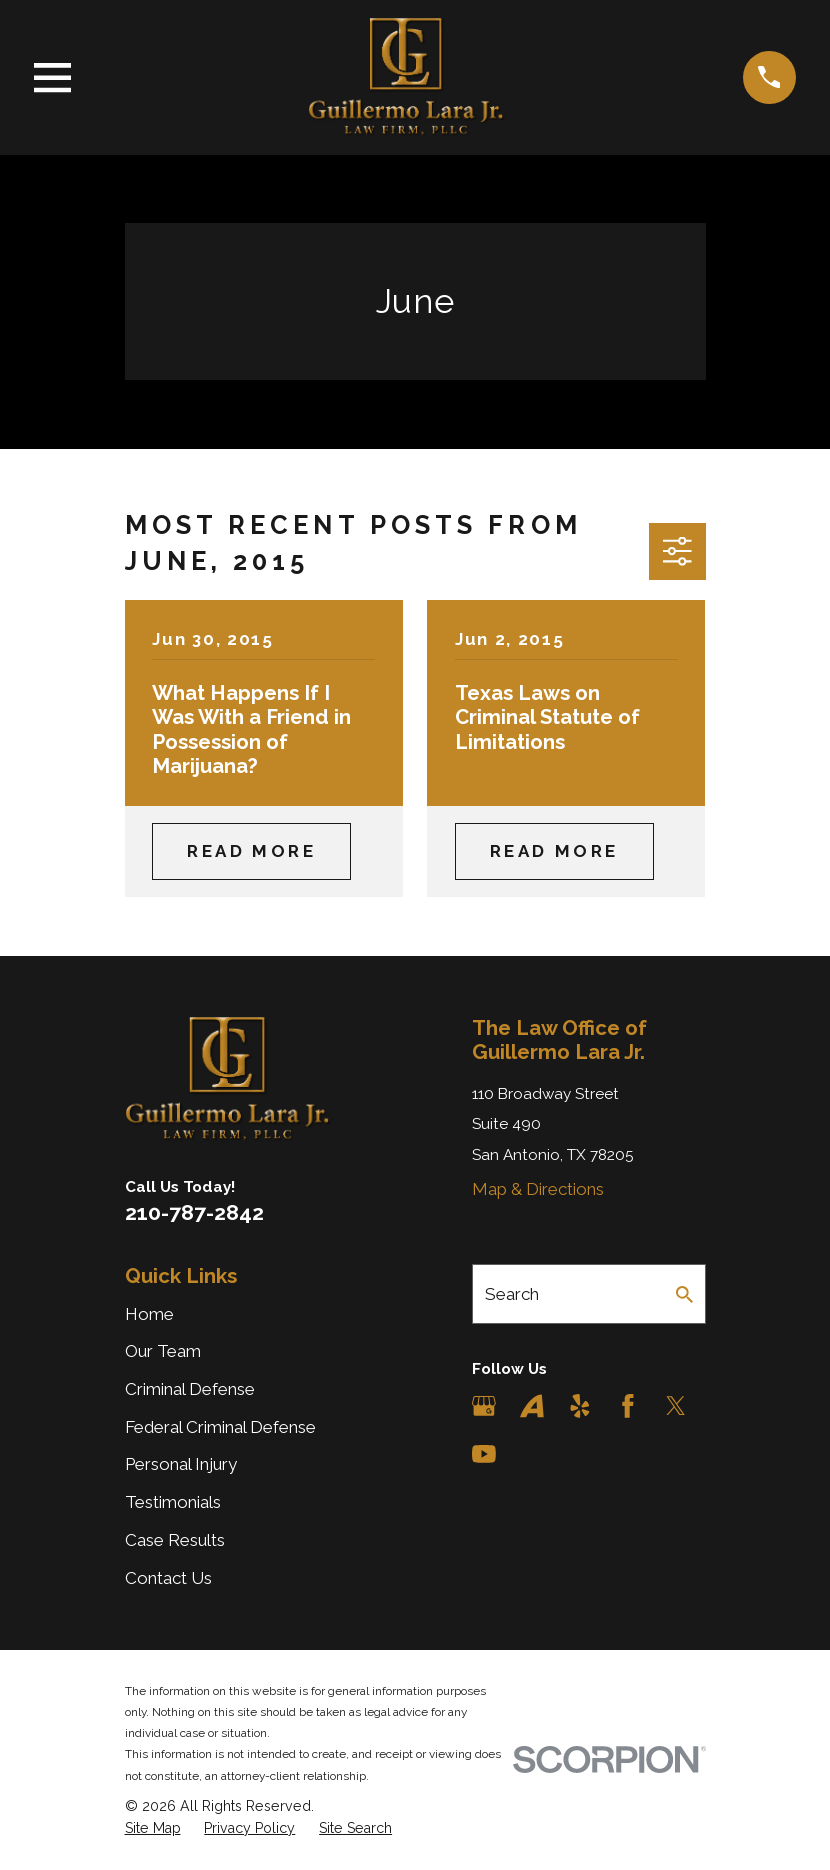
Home (149, 1314)
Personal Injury (181, 1464)
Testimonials (173, 1502)
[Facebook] (628, 1406)
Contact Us (168, 1578)
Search (512, 1294)
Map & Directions (538, 1189)
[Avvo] (532, 1406)
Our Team (163, 1351)
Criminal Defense (190, 1389)
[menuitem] (153, 1829)
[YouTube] (484, 1454)
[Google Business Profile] (484, 1406)
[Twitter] (676, 1406)
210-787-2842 (194, 1212)
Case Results (175, 1540)
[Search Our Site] (684, 1294)
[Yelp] (580, 1406)
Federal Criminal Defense (220, 1427)
